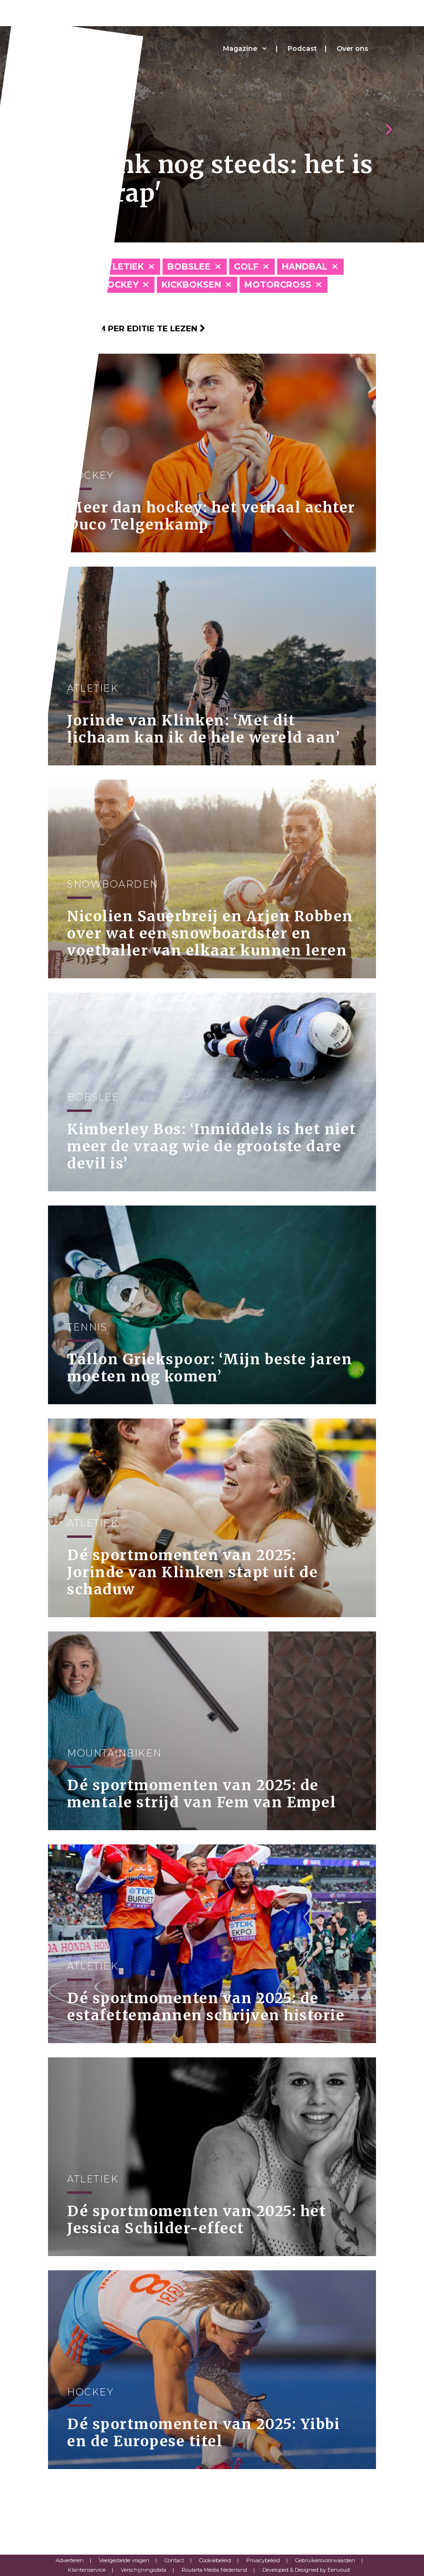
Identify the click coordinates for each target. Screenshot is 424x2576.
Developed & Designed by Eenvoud (306, 2569)
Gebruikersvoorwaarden (325, 2560)
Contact (174, 2560)
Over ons (352, 48)
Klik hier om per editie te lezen (126, 328)
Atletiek (122, 266)
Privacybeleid (263, 2560)
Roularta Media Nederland (214, 2569)
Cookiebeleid (215, 2560)
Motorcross (277, 285)
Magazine (240, 48)
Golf (246, 266)
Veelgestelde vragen (124, 2560)
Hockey (119, 285)
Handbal (305, 266)
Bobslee (189, 266)
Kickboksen (191, 285)
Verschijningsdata (143, 2569)
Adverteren (70, 2560)
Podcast (302, 48)
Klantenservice (87, 2569)
